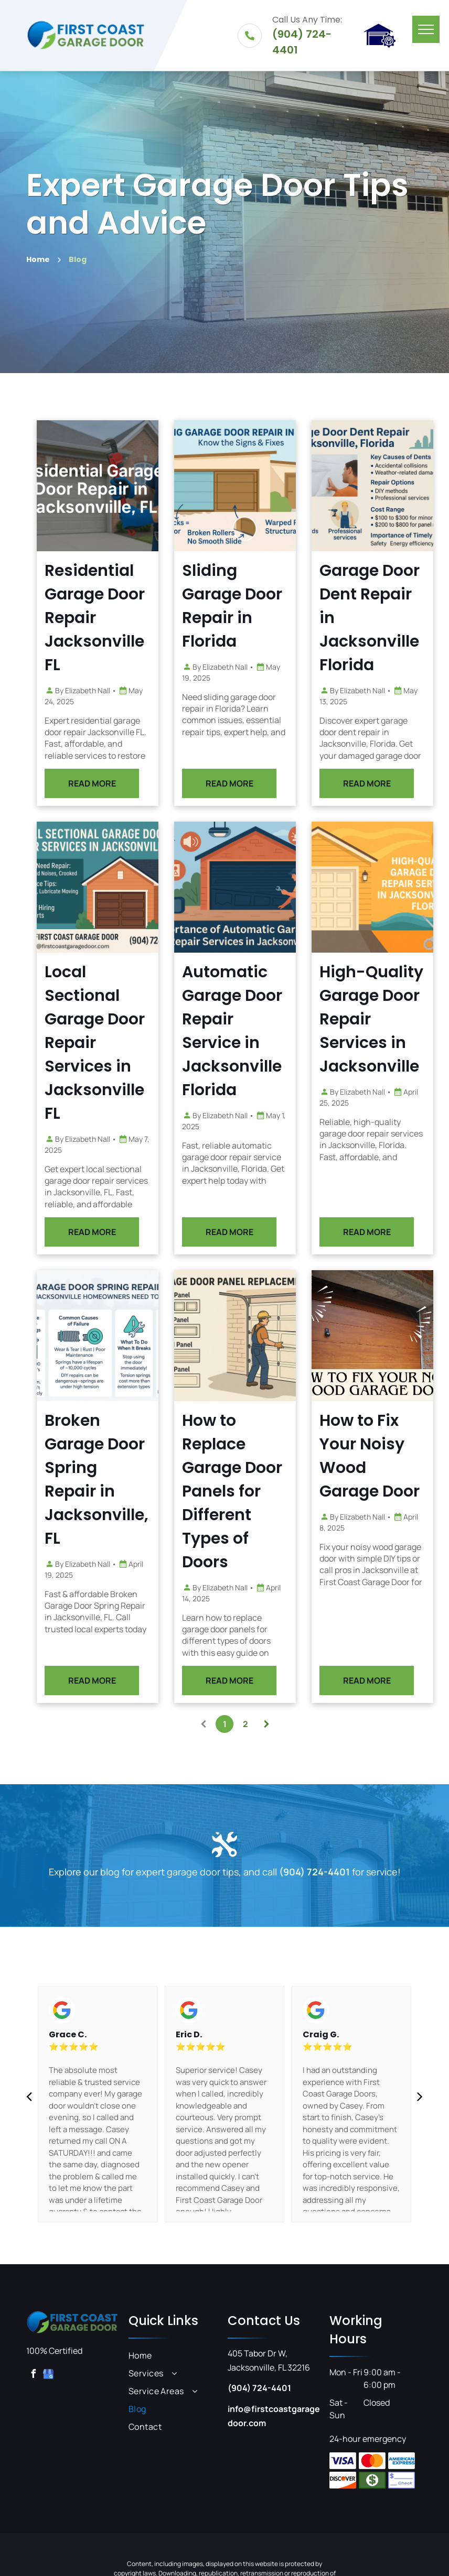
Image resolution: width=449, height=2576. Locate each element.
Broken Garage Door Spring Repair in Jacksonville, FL (132, 1479)
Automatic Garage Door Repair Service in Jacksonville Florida (268, 1031)
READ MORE (128, 783)
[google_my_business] (48, 2375)
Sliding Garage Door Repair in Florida (268, 606)
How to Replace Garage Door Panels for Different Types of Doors (268, 1491)
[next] (420, 2096)
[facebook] (33, 2375)
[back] (29, 2096)
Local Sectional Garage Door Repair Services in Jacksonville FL (130, 1043)
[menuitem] (175, 2355)
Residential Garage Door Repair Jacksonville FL (130, 618)
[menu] (426, 29)
